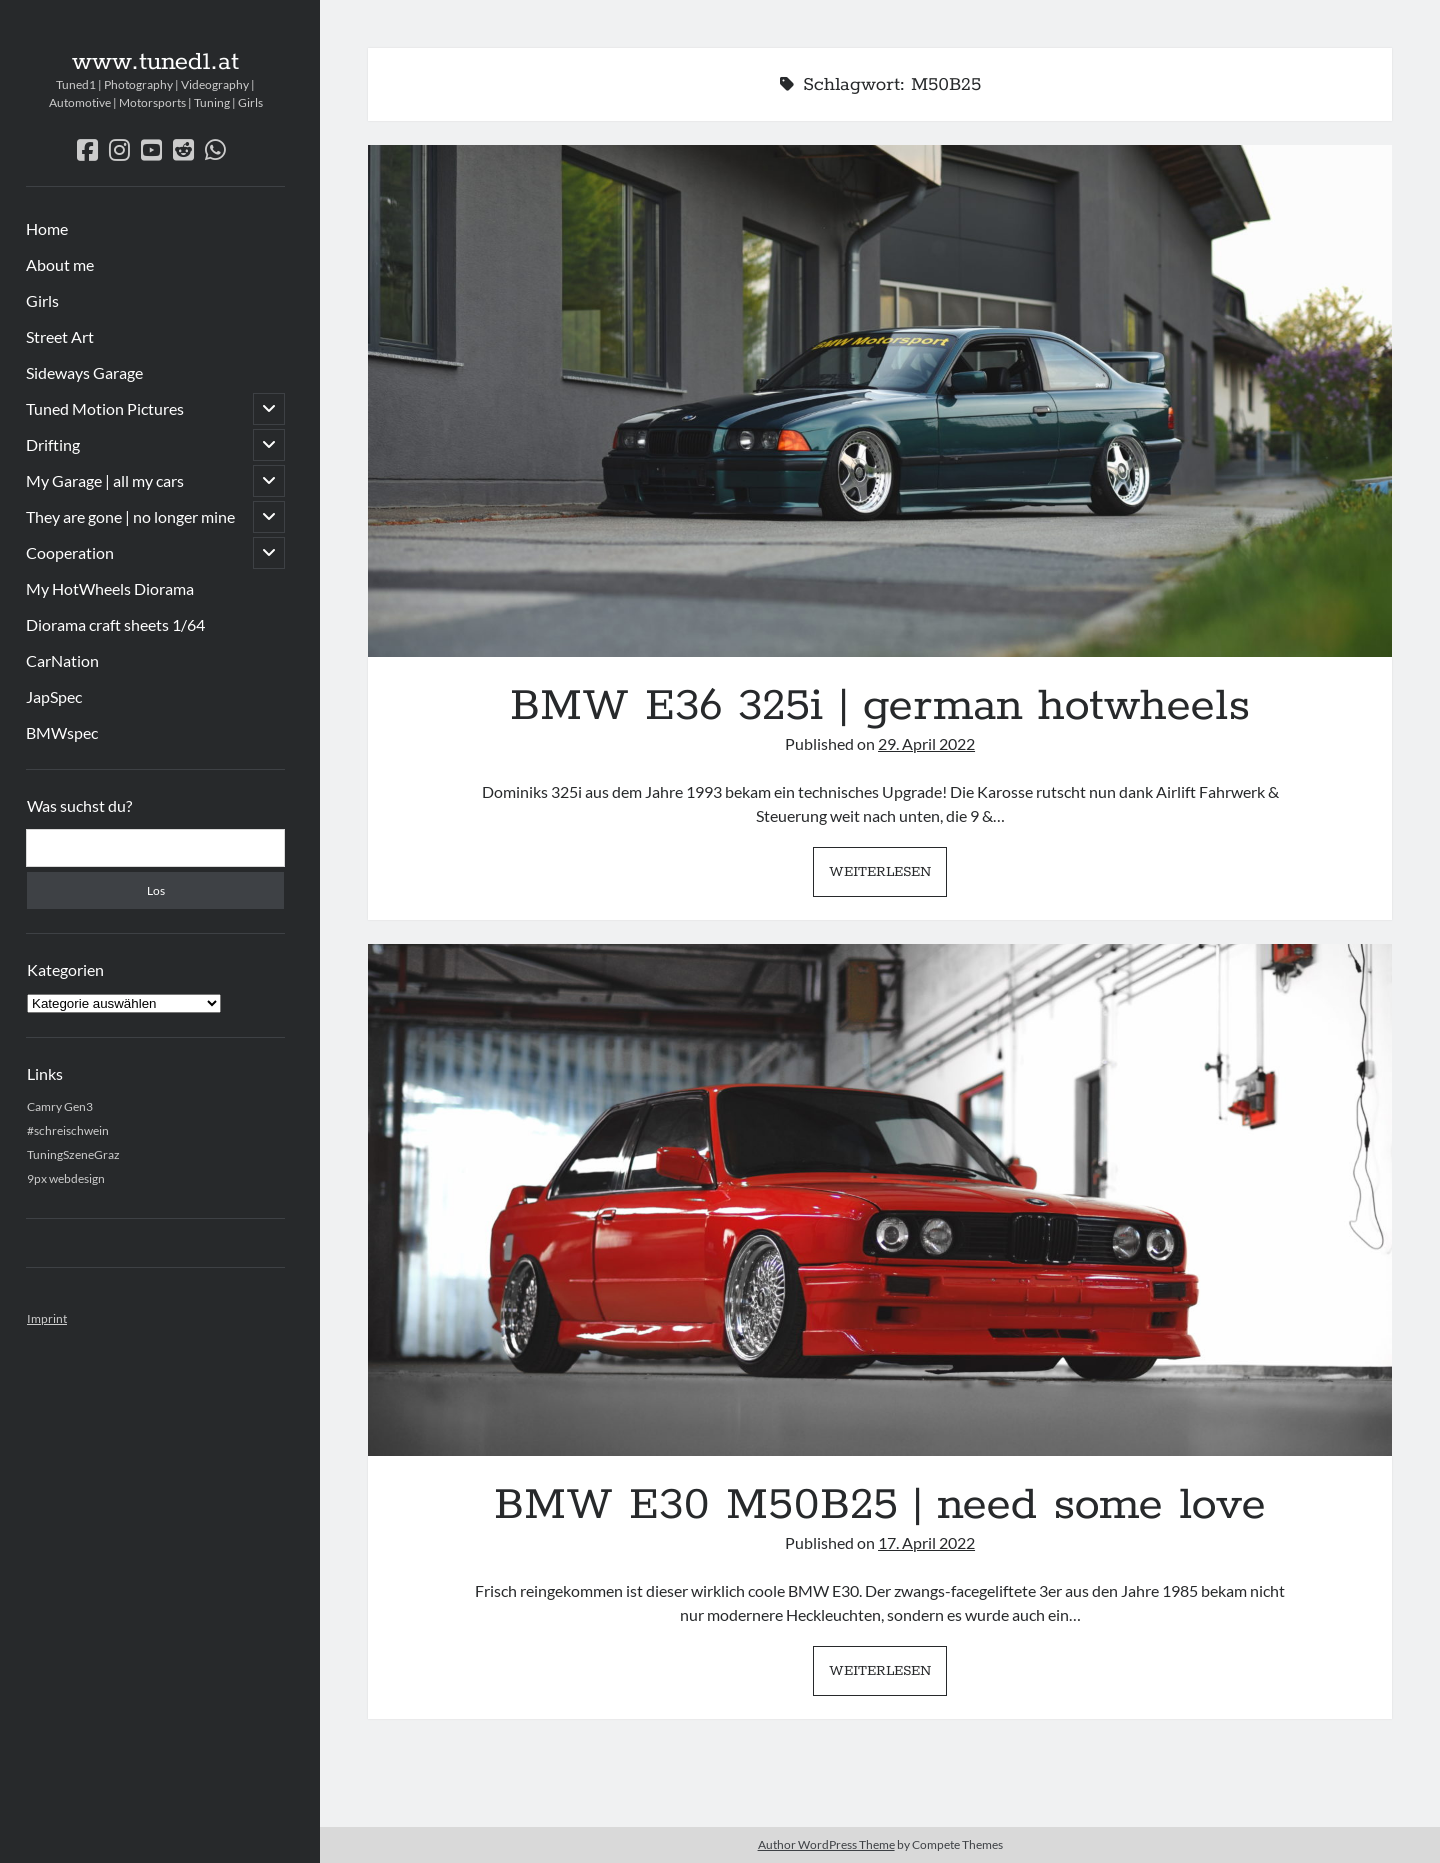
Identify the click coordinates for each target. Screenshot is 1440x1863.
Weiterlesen (888, 877)
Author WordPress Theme (826, 1844)
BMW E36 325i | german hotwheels (880, 401)
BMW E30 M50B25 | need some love (880, 1200)
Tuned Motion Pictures (105, 408)
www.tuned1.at (155, 62)
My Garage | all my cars (105, 480)
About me (60, 264)
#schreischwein (68, 1130)
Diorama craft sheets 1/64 (115, 624)
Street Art (60, 336)
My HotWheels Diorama (110, 588)
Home (47, 228)
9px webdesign (66, 1178)
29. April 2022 (926, 743)
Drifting (53, 444)
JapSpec (54, 696)
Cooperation (70, 552)
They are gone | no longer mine (130, 516)
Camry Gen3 (60, 1106)
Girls (42, 300)
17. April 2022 (926, 1542)
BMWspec (62, 732)
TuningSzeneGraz (73, 1154)
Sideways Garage (84, 372)
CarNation (62, 660)
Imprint (47, 1318)
